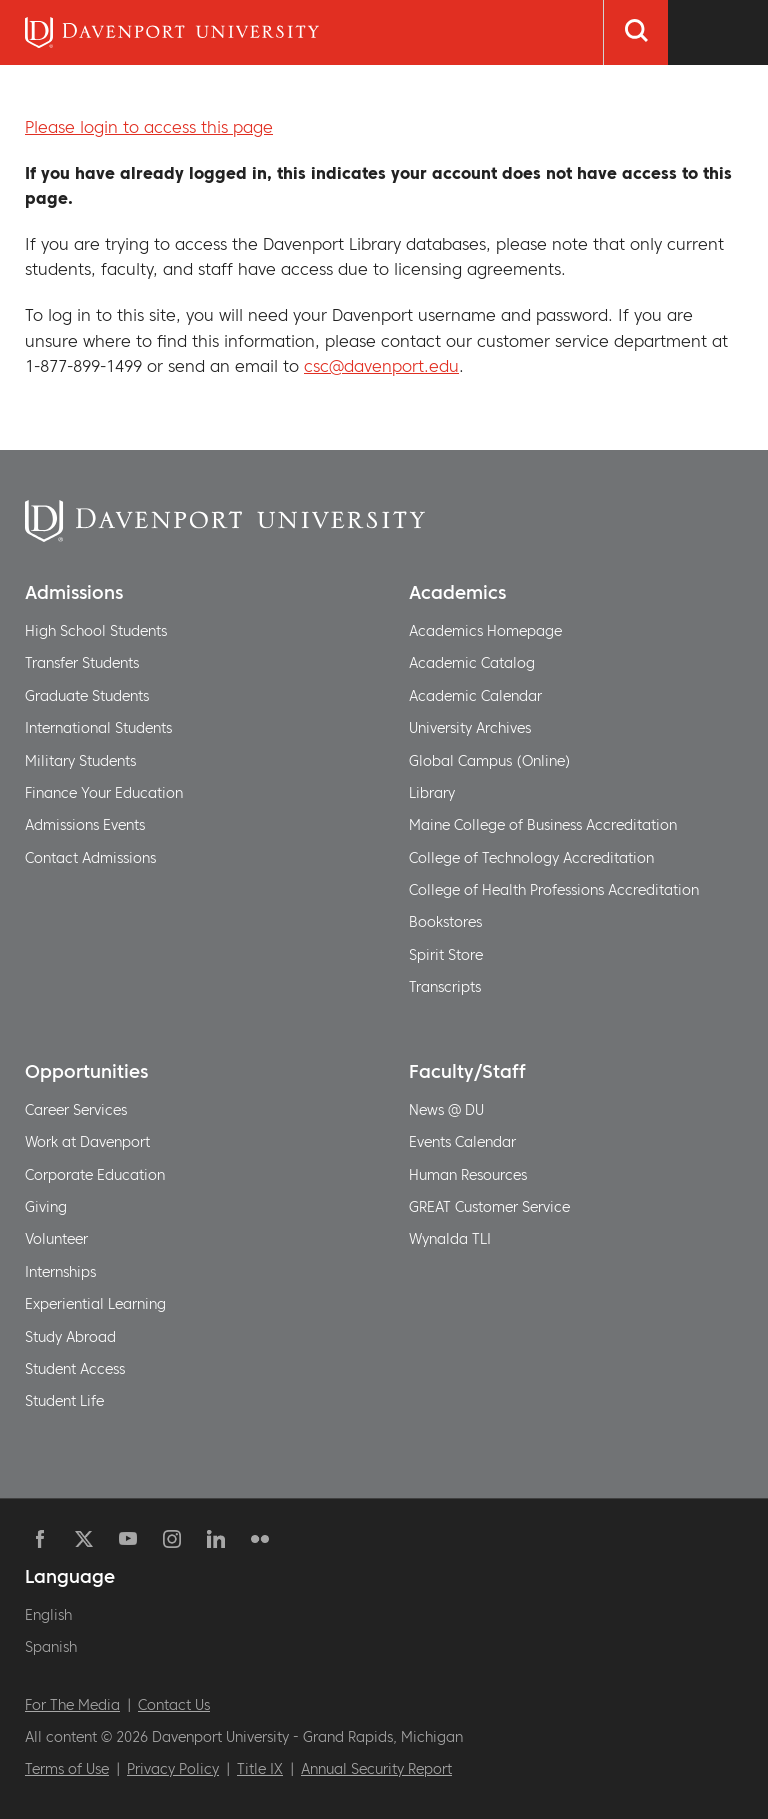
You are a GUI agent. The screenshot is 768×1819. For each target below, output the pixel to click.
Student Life (64, 1401)
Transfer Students (82, 663)
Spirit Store (446, 955)
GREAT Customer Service (489, 1207)
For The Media (72, 1705)
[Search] (635, 32)
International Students (98, 728)
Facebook (40, 1539)
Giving (46, 1207)
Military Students (80, 761)
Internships (60, 1272)
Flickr (260, 1539)
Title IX (260, 1769)
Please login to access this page (149, 127)
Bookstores (445, 922)
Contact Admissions (90, 858)
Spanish (51, 1647)
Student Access (75, 1369)
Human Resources (468, 1175)
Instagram (172, 1539)
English (48, 1615)
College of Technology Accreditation (531, 858)
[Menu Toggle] (718, 32)
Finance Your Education (104, 793)
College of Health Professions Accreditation (554, 890)
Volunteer (56, 1239)
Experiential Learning (95, 1304)
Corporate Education (95, 1175)
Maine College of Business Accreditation (543, 825)
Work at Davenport (87, 1142)
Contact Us (174, 1705)
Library (432, 793)
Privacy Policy (173, 1769)
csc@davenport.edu (381, 366)
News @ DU (446, 1110)
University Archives (470, 728)
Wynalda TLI (450, 1239)
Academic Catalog (472, 663)
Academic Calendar (475, 696)
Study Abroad (70, 1337)
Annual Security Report (376, 1769)
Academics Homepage (485, 631)
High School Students (96, 631)
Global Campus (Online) (490, 761)
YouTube (128, 1539)
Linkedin (216, 1539)
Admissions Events (85, 825)
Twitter (84, 1539)
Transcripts (445, 987)
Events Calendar (462, 1142)
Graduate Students (87, 696)
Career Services (76, 1110)
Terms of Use (67, 1769)
